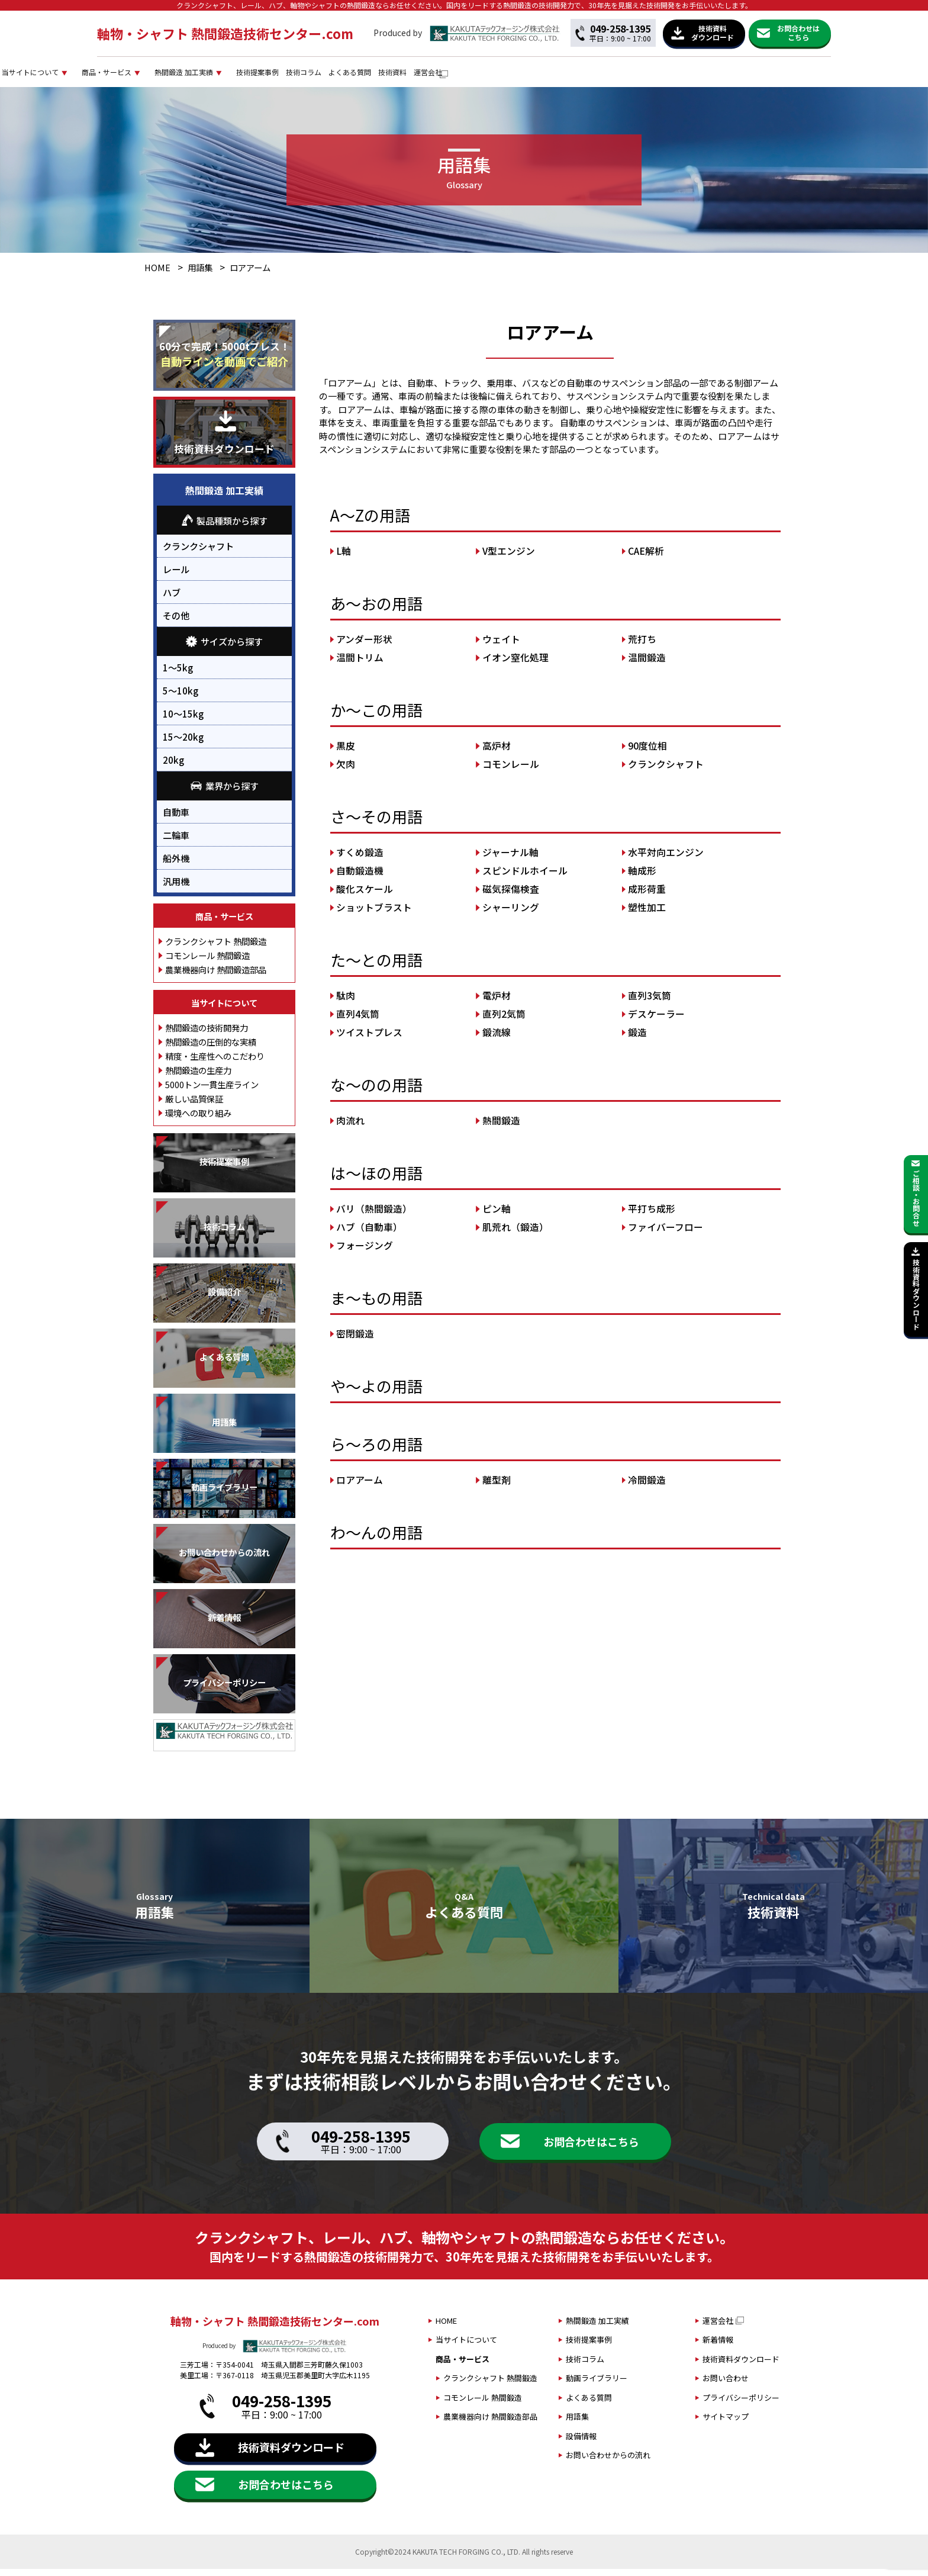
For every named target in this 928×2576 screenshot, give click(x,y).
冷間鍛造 (647, 1487)
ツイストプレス (369, 1039)
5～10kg (180, 697)
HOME (157, 275)
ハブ (172, 599)
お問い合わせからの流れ (608, 2462)
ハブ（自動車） (369, 1234)
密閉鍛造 (355, 1341)
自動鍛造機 (360, 878)
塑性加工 (647, 914)
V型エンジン (508, 558)
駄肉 (345, 1002)
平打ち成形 (651, 1216)
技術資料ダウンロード (741, 2366)
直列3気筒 (649, 1002)
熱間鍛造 (501, 1127)
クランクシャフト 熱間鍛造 (215, 948)
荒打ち (642, 646)
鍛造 (637, 1039)
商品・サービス (317, 75)
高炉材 (496, 753)
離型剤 (496, 1487)
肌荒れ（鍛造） (515, 1234)
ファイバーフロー (665, 1234)
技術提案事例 (518, 75)
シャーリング (510, 914)
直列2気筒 (504, 1021)
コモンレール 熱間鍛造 (207, 962)
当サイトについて (214, 75)
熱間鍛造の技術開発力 (206, 1034)
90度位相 (647, 753)
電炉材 (496, 1002)
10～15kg (183, 720)
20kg (173, 766)
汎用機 (176, 888)
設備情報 (581, 2443)
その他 (176, 622)
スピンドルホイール (525, 878)
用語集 (200, 275)
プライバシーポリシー (741, 2404)
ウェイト (501, 646)
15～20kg (183, 743)
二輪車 (176, 841)
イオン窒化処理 (515, 664)
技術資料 (709, 75)
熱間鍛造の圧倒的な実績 (210, 1049)
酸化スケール (364, 896)
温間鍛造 (647, 664)
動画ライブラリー (596, 2385)
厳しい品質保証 (194, 1105)
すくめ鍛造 (360, 859)
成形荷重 (647, 896)
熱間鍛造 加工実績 (420, 75)
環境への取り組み (198, 1120)
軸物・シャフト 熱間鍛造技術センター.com (225, 33)
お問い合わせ (726, 2385)
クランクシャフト (666, 771)
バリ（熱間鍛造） (374, 1216)
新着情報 (718, 2347)
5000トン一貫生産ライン (212, 1091)
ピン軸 (496, 1216)
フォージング (364, 1252)
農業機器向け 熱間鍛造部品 (215, 976)
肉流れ (350, 1127)
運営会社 (760, 75)
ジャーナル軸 (510, 859)
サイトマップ (726, 2424)
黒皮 (345, 753)
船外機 (176, 864)
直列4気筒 (357, 1021)
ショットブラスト (374, 914)
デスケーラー (656, 1021)
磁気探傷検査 (510, 896)
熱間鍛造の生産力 (198, 1077)
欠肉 (345, 771)
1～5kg (178, 674)
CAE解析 (646, 558)
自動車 (176, 818)
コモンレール (510, 771)
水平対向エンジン (666, 859)
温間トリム (360, 664)
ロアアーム (359, 1487)
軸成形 (642, 878)
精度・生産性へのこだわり (215, 1063)
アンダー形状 (364, 646)
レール (176, 576)
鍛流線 (496, 1039)
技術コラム (584, 75)
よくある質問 (648, 75)
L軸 (343, 558)
